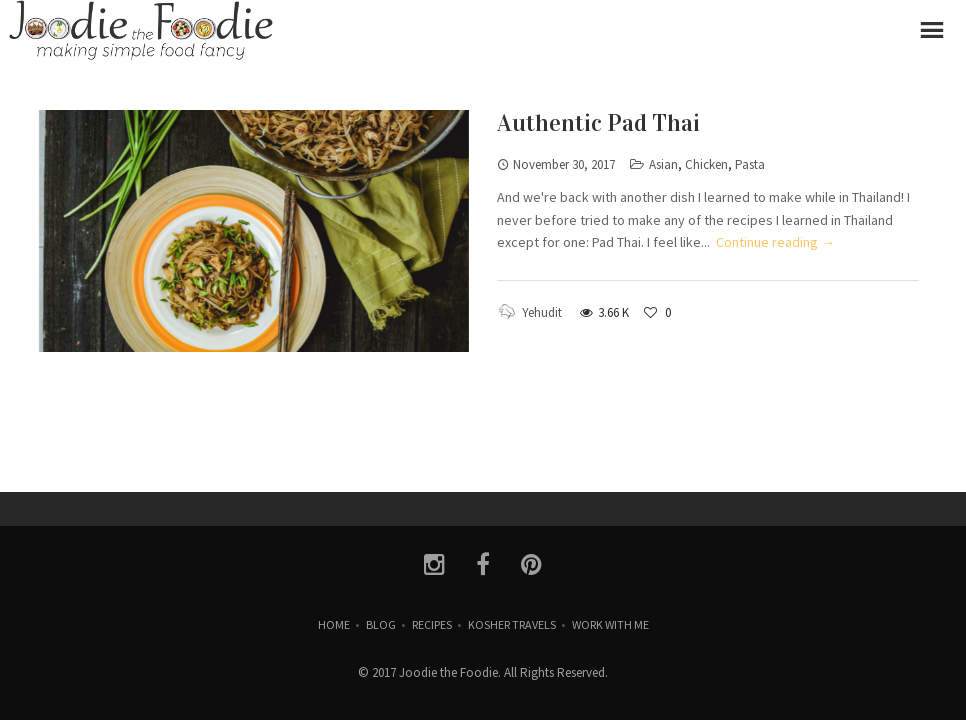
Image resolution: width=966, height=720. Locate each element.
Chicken (706, 164)
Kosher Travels (512, 624)
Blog (381, 624)
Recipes (432, 624)
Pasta (750, 164)
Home (334, 624)
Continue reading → (775, 242)
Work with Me (610, 624)
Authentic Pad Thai (598, 123)
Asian (663, 164)
